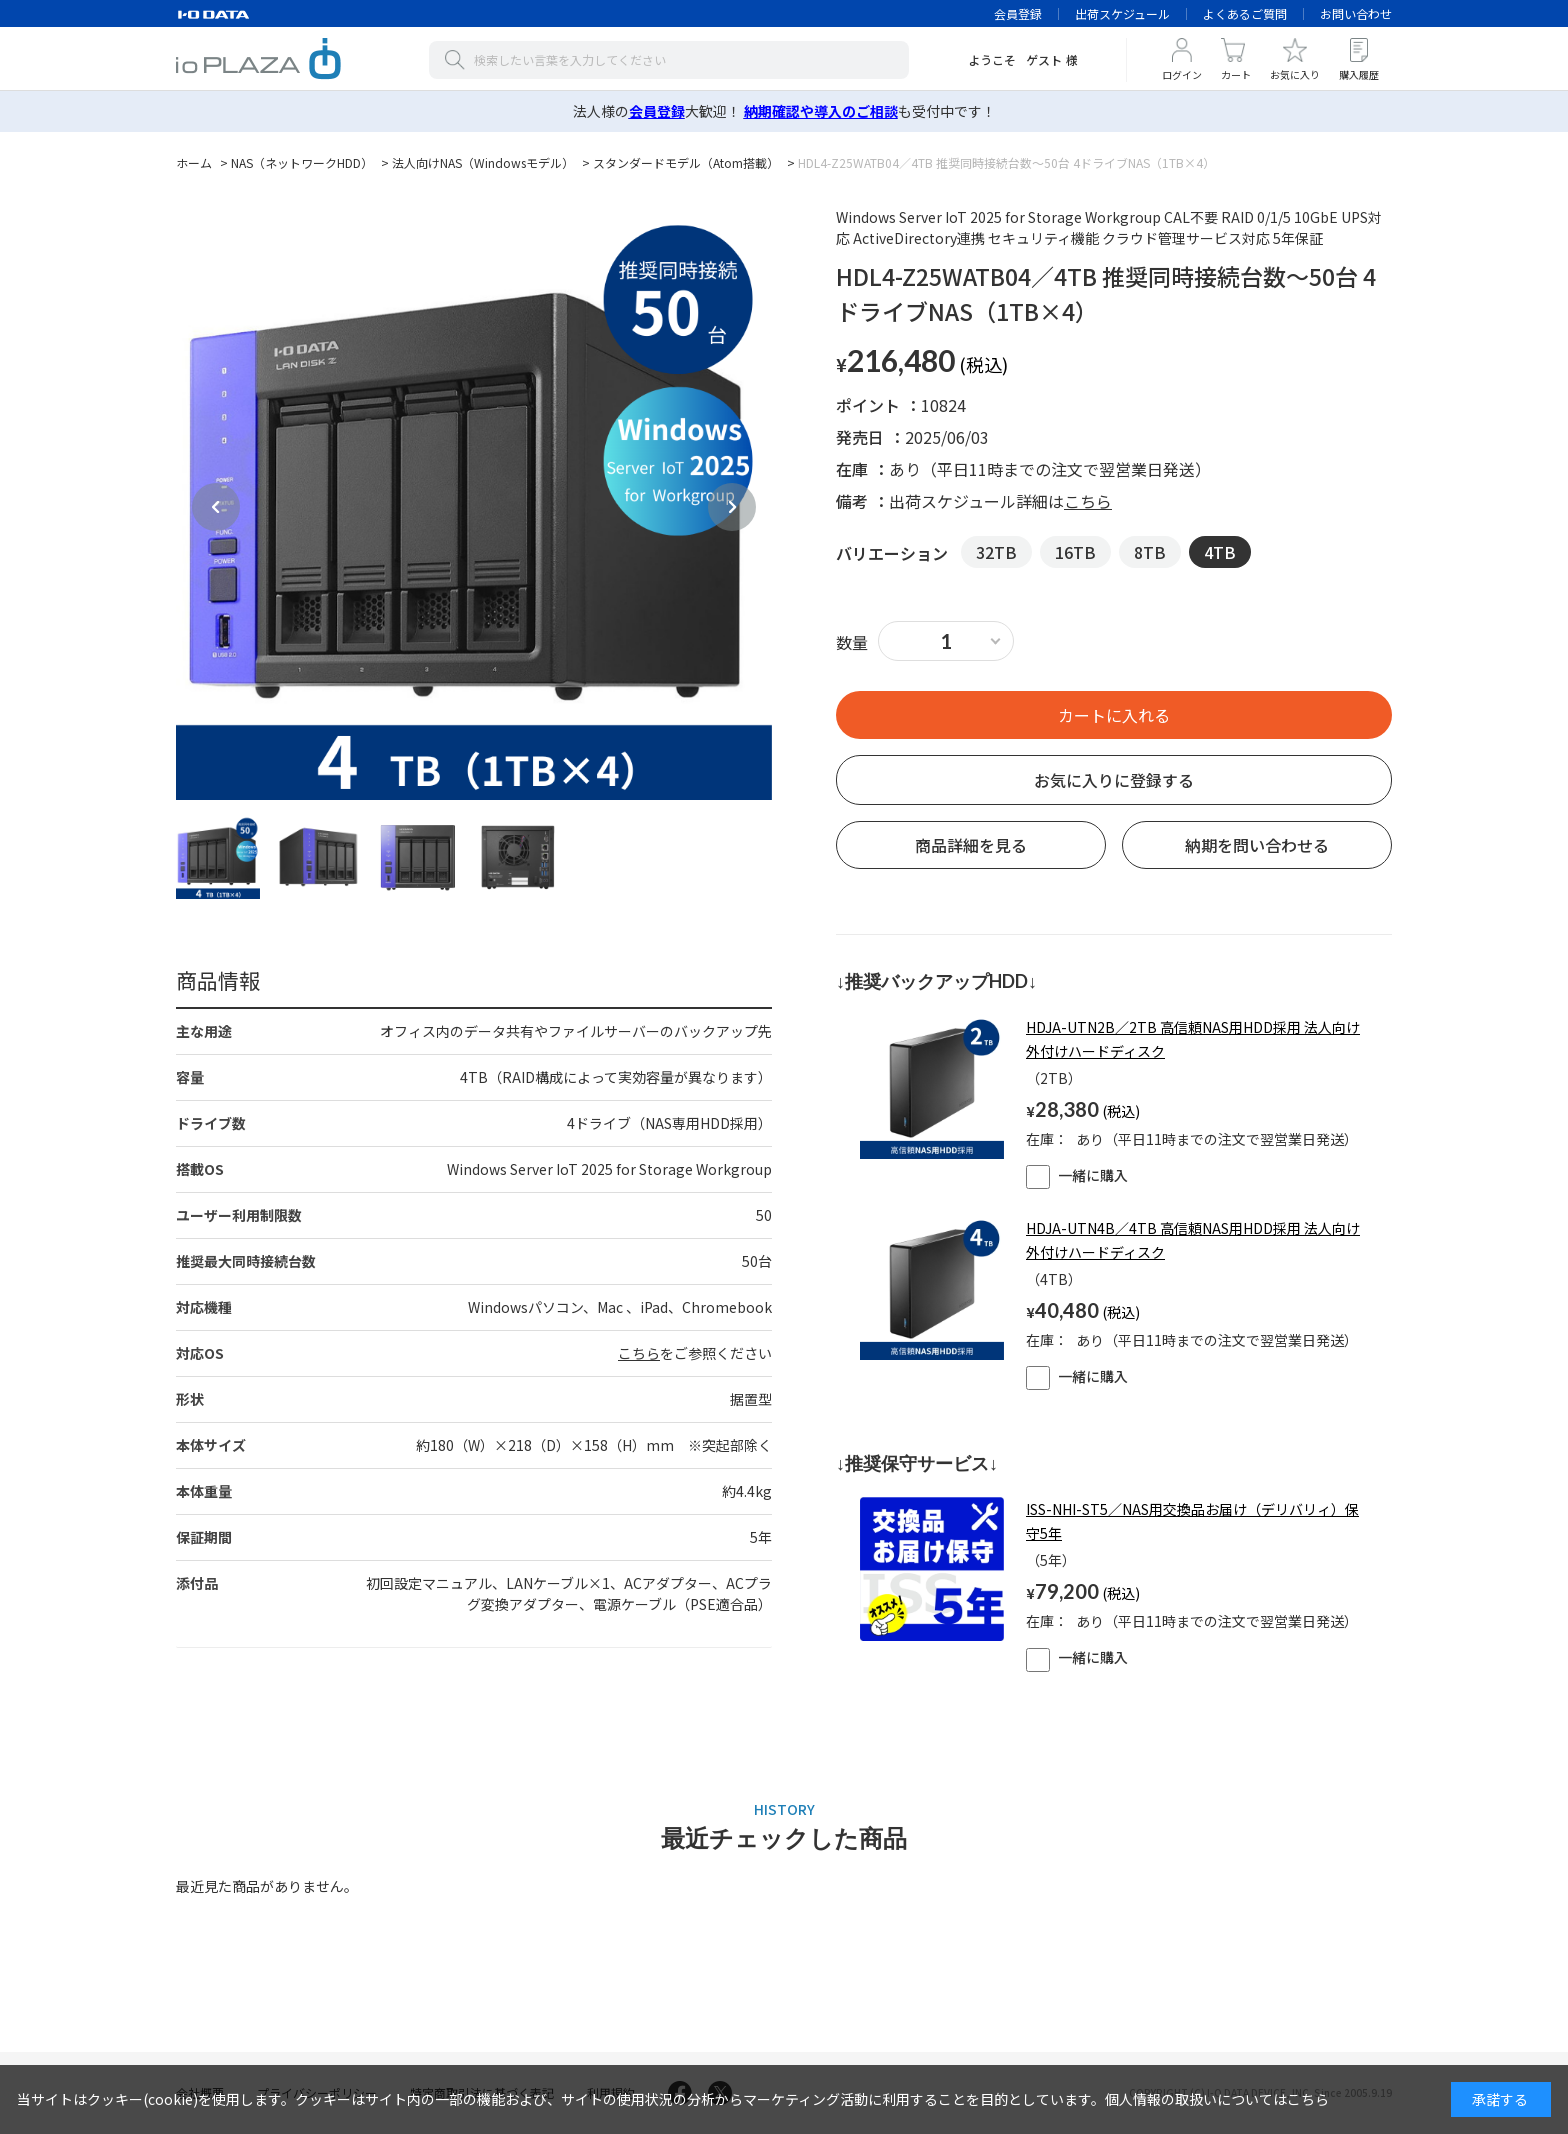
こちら (639, 1353)
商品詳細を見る (971, 845)
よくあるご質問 (1245, 13)
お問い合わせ (1356, 13)
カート (1236, 74)
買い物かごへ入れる (1114, 715)
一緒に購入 (1077, 1175)
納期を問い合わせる (1257, 845)
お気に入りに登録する (1114, 780)
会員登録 (1018, 13)
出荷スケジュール (1122, 13)
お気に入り (1295, 74)
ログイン (1182, 74)
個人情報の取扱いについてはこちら (1217, 2099)
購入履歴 (1359, 74)
